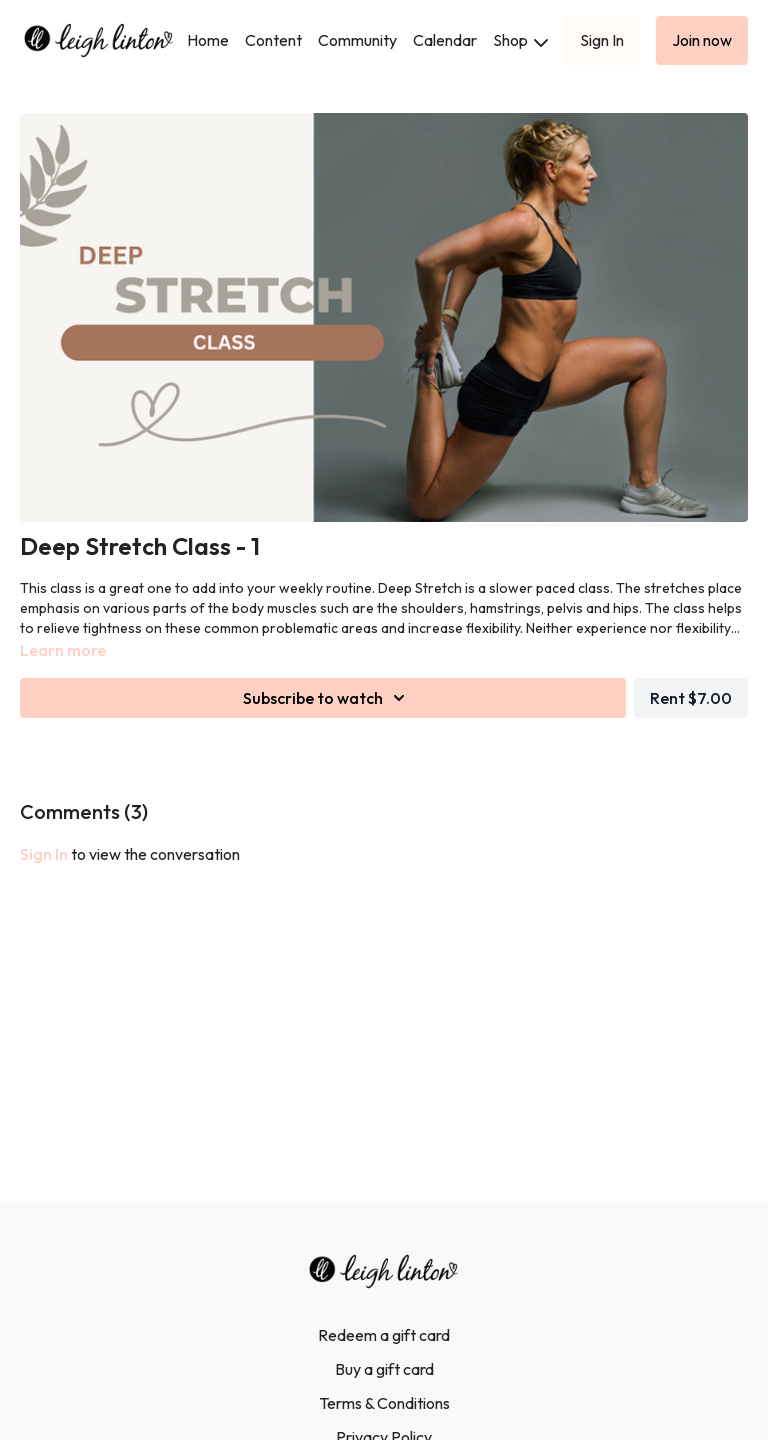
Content (273, 40)
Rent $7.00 (691, 698)
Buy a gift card (384, 1369)
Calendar (445, 40)
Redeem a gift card (384, 1335)
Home (208, 40)
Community (357, 40)
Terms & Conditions (384, 1403)
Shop (520, 40)
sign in (44, 854)
